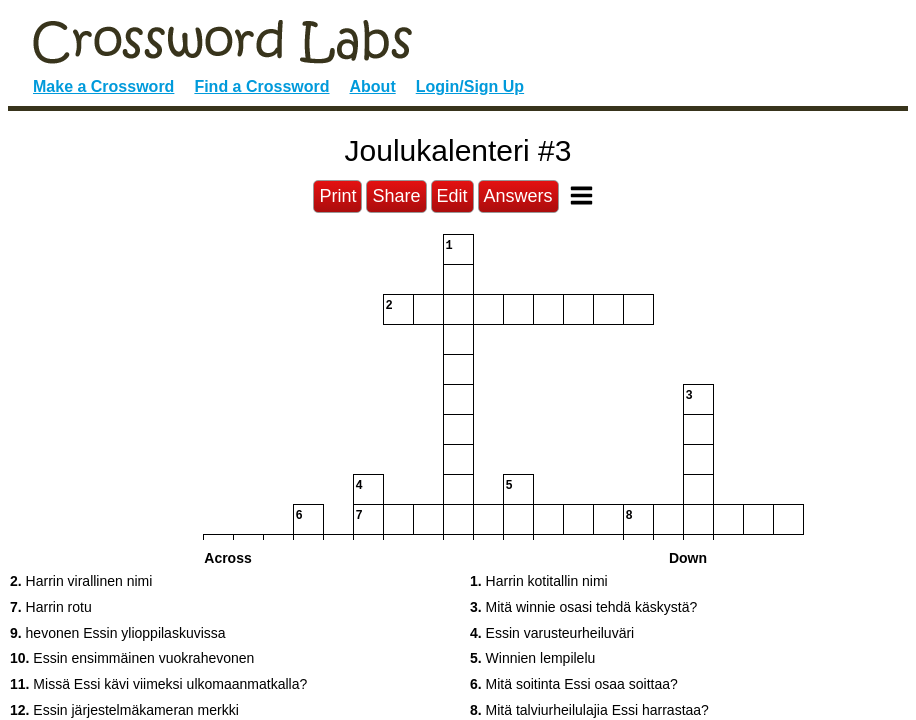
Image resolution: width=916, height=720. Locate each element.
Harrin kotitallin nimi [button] (539, 581)
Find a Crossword (261, 86)
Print (337, 196)
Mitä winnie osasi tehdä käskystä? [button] (583, 607)
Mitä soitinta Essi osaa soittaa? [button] (574, 684)
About (373, 86)
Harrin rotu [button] (51, 607)
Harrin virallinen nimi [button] (81, 581)
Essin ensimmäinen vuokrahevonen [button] (132, 658)
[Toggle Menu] (581, 195)
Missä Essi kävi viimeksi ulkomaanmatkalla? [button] (158, 684)
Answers (518, 196)
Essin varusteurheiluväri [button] (552, 633)
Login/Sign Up (470, 86)
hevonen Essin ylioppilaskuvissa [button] (118, 633)
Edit (452, 196)
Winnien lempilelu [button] (532, 658)
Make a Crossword (103, 86)
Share (396, 196)
